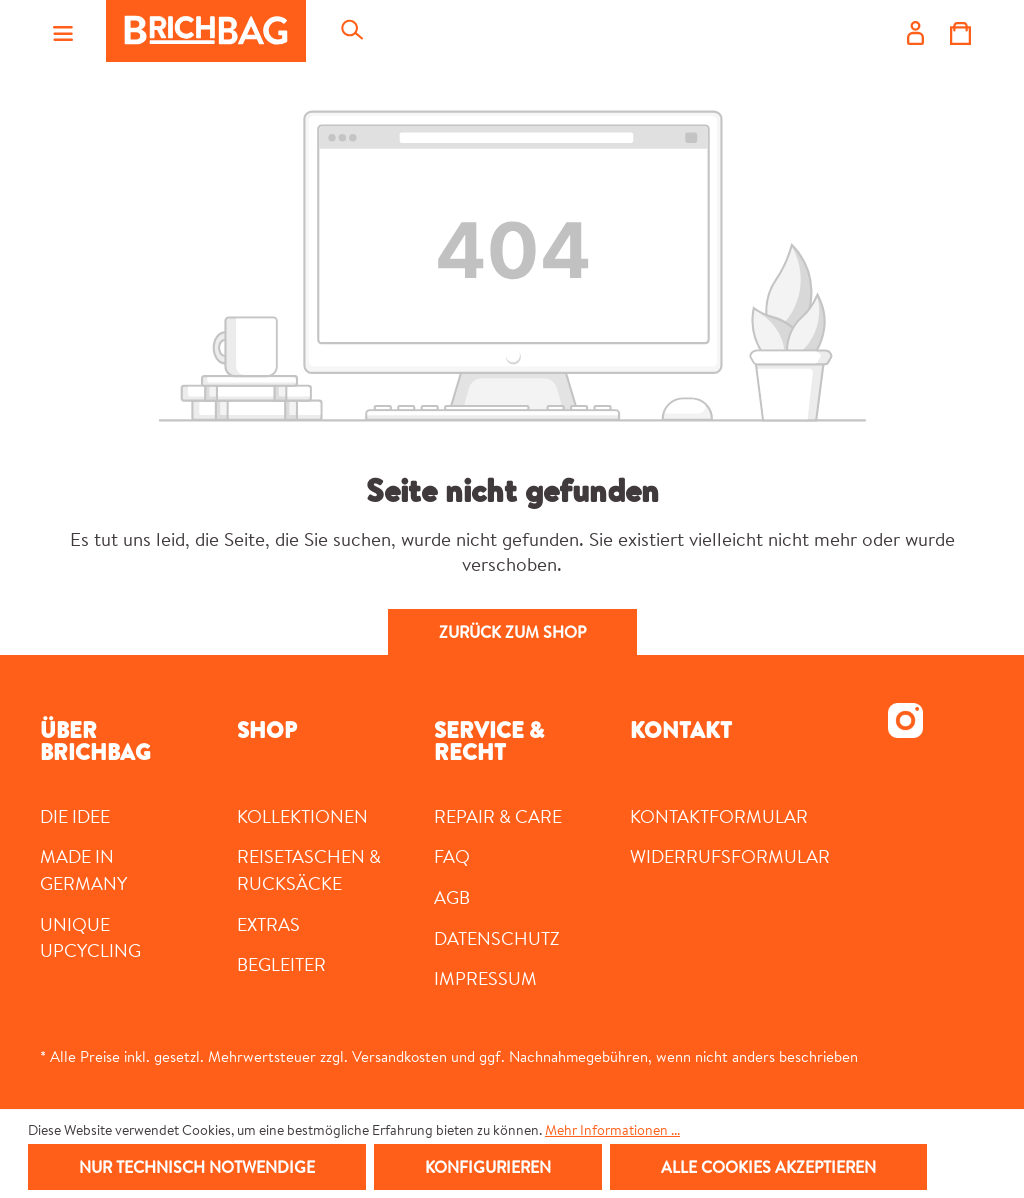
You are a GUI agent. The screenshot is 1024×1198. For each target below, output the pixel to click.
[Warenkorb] (960, 31)
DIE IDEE (75, 816)
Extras (268, 924)
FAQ (452, 856)
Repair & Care (498, 816)
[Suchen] (351, 31)
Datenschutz (497, 938)
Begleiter (281, 964)
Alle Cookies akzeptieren (768, 1167)
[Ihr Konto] (915, 31)
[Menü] (63, 31)
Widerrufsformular (730, 856)
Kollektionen (302, 816)
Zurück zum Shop (512, 632)
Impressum (485, 978)
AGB (452, 897)
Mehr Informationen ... (612, 1130)
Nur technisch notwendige (197, 1167)
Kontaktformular (719, 816)
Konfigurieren (488, 1167)
